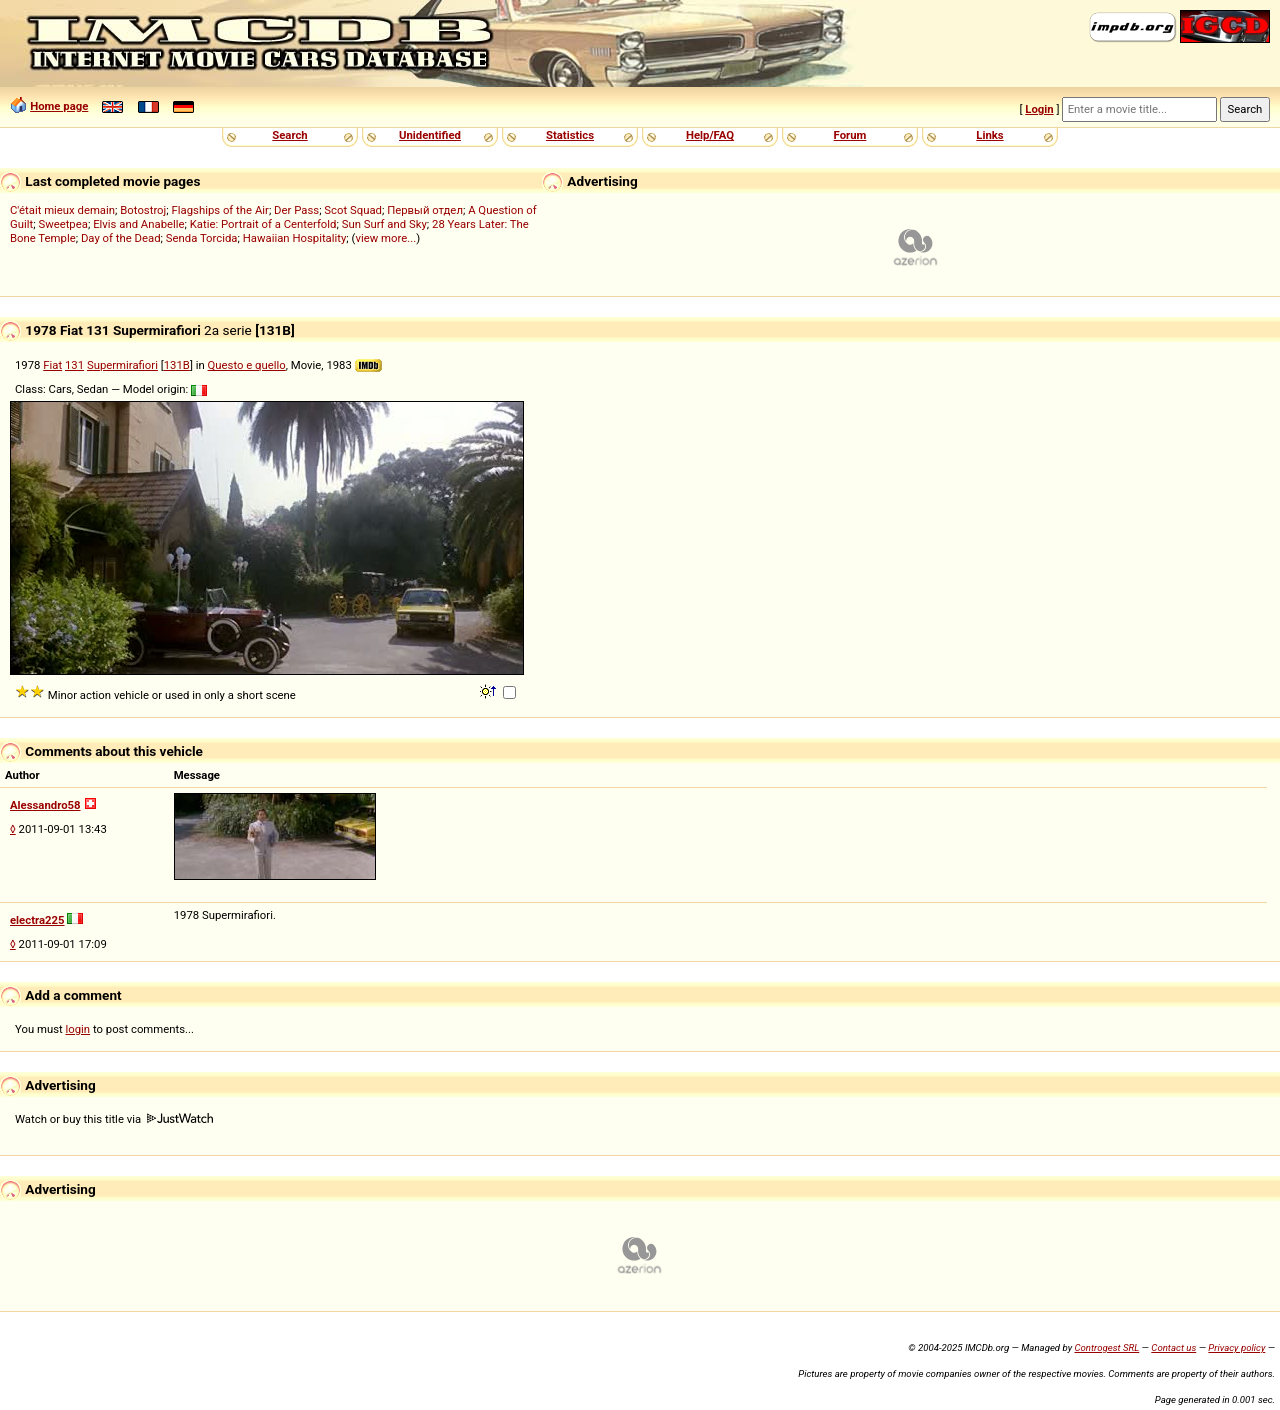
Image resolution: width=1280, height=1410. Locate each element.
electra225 (37, 920)
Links (989, 135)
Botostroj (143, 210)
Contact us (1173, 1347)
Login (1039, 109)
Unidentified (430, 135)
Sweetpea (63, 224)
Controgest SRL (1106, 1347)
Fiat (52, 365)
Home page (59, 106)
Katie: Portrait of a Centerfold (263, 224)
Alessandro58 (45, 805)
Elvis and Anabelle (138, 224)
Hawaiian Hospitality (295, 238)
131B (177, 365)
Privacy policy (1236, 1347)
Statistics (570, 135)
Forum (850, 135)
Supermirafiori (122, 365)
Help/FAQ (710, 135)
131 (74, 365)
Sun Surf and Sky (384, 224)
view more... (385, 238)
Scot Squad (353, 210)
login (78, 1029)
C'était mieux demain (62, 210)
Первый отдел (425, 210)
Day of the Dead (121, 238)
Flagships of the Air (220, 210)
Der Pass (296, 210)
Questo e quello (247, 365)
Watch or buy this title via (114, 1119)
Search (289, 135)
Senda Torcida (202, 238)
